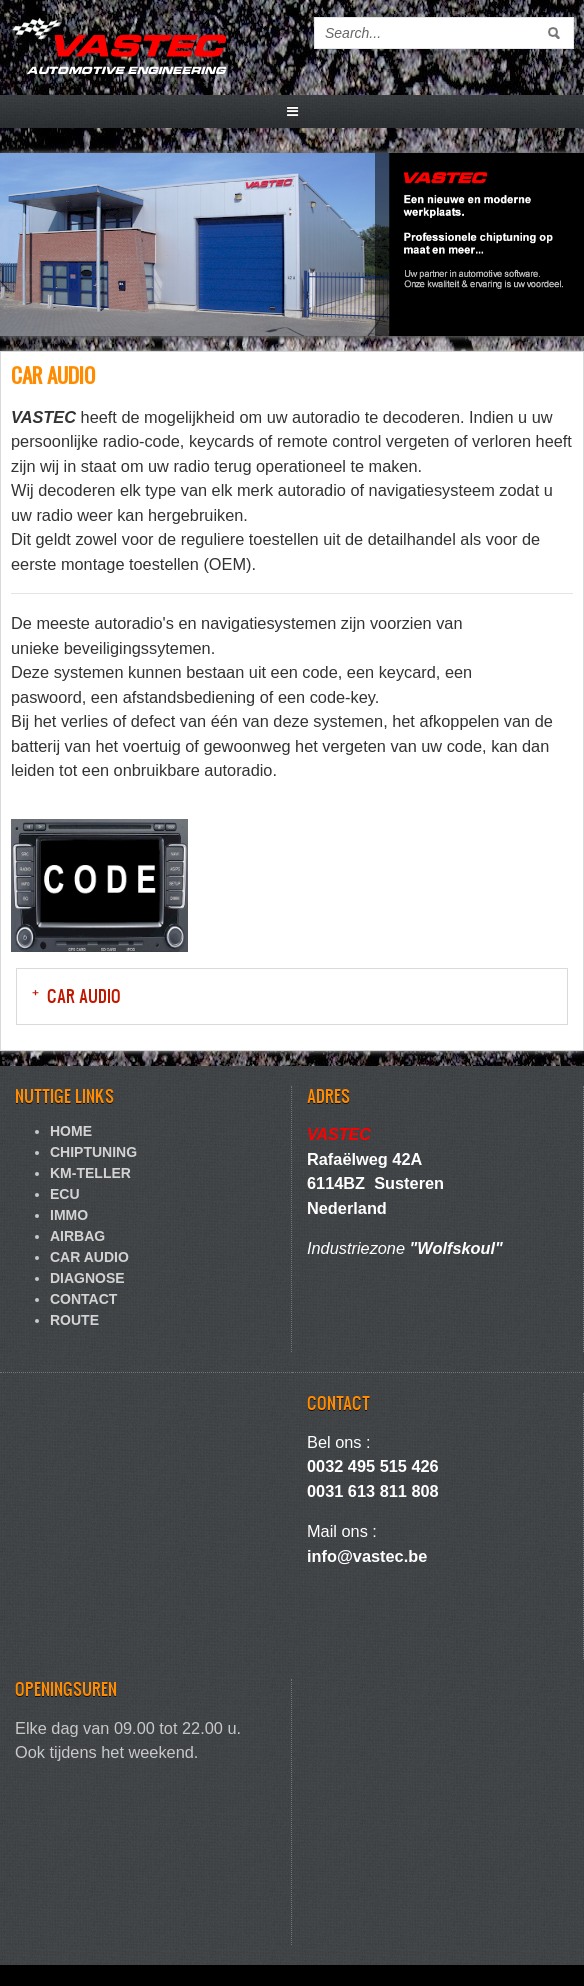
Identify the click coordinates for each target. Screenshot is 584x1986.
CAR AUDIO (84, 995)
